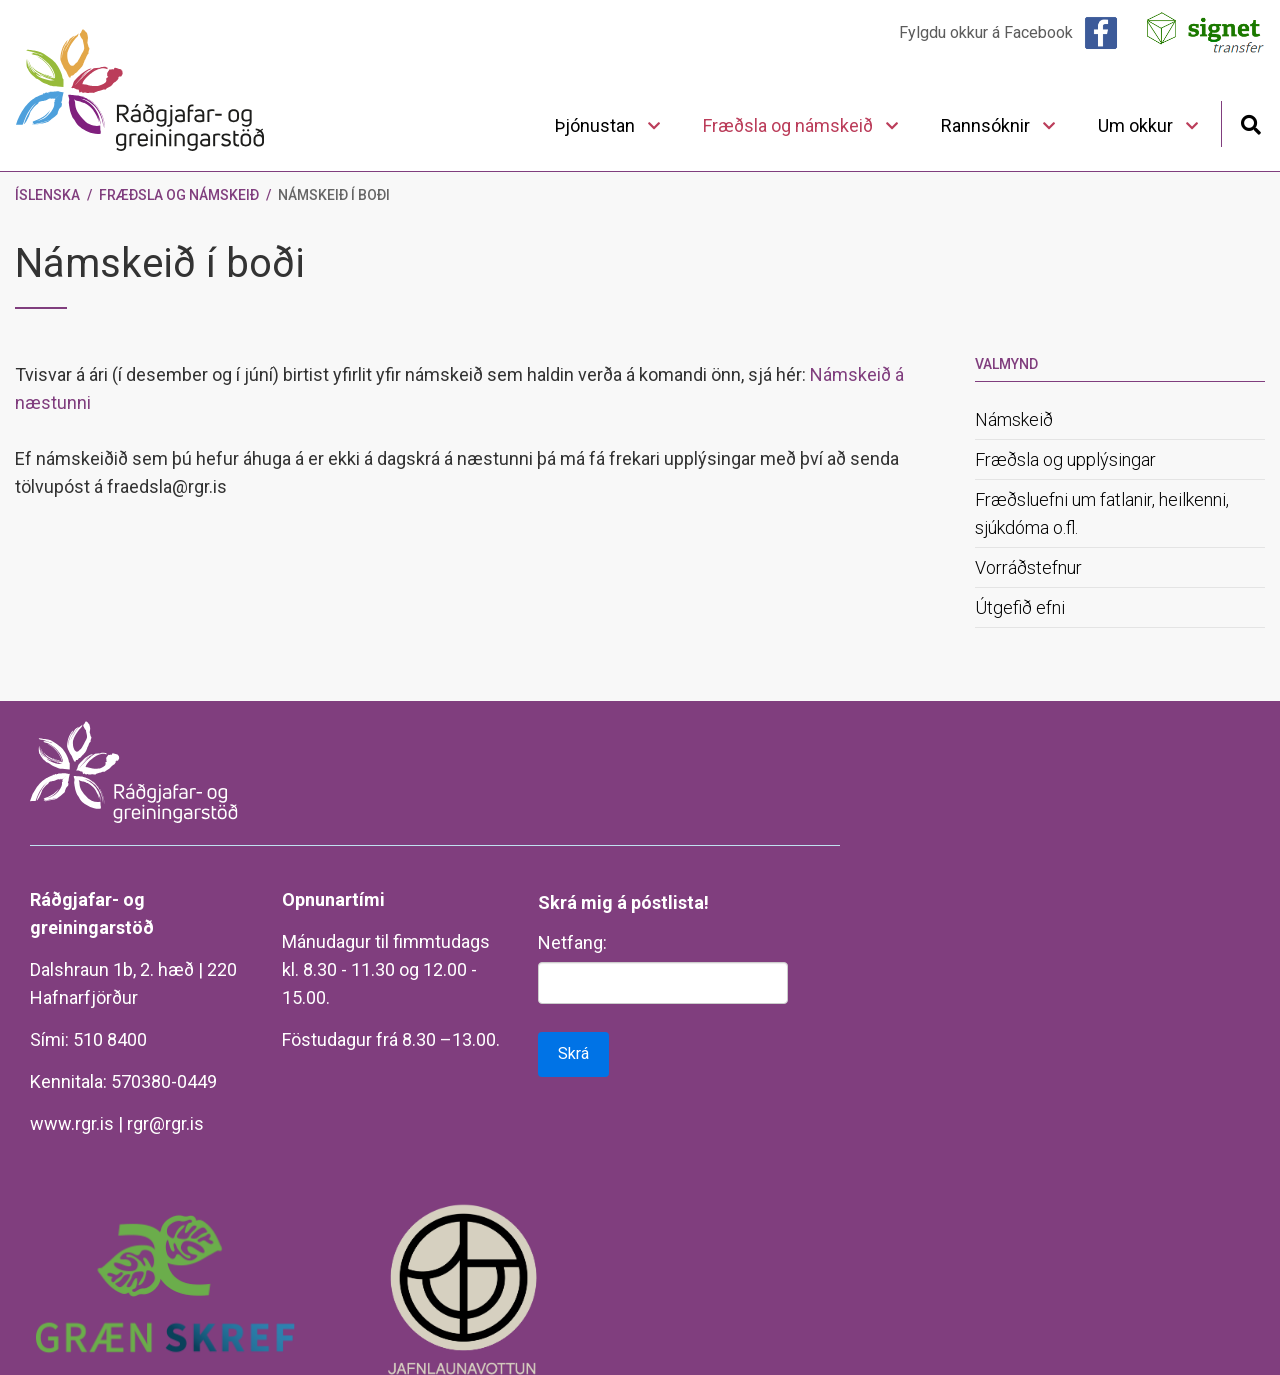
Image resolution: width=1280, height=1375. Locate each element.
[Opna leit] (1250, 122)
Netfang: (572, 942)
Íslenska (47, 195)
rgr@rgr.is (165, 1123)
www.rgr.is (72, 1123)
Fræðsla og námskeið (179, 195)
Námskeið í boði (334, 195)
